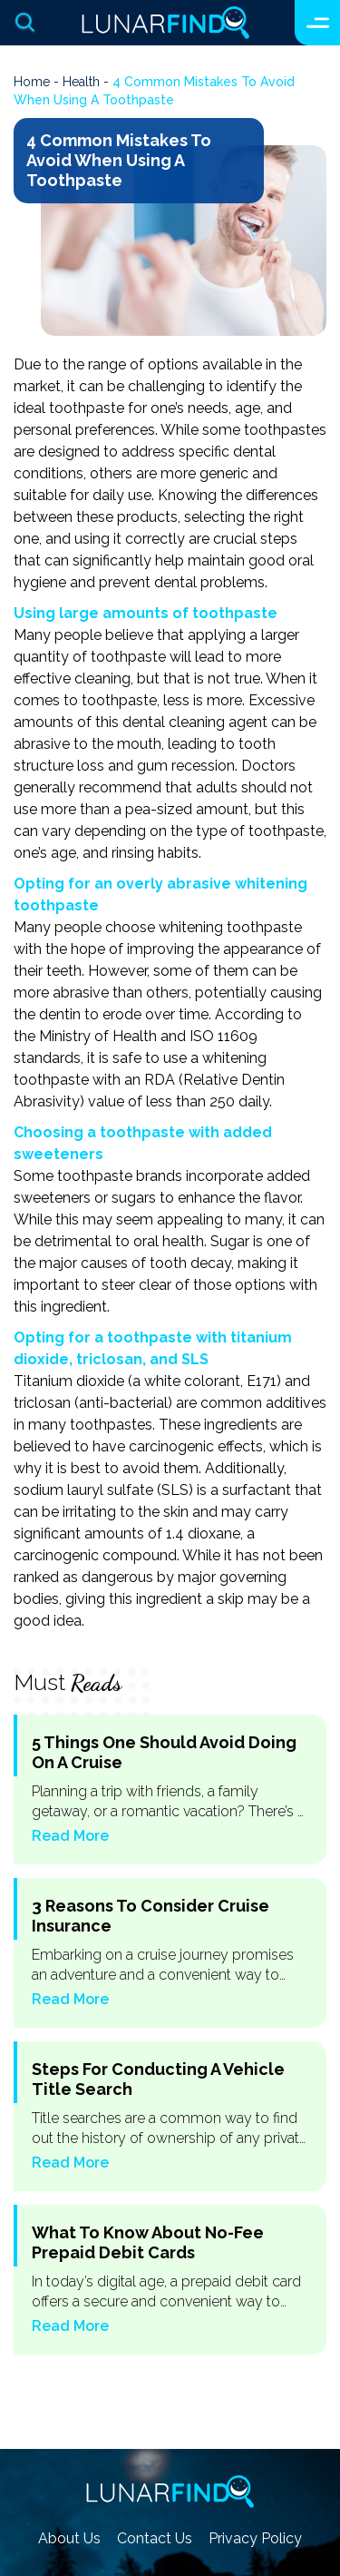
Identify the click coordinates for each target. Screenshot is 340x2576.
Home (32, 81)
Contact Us (154, 2538)
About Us (69, 2538)
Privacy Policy (255, 2538)
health (81, 81)
